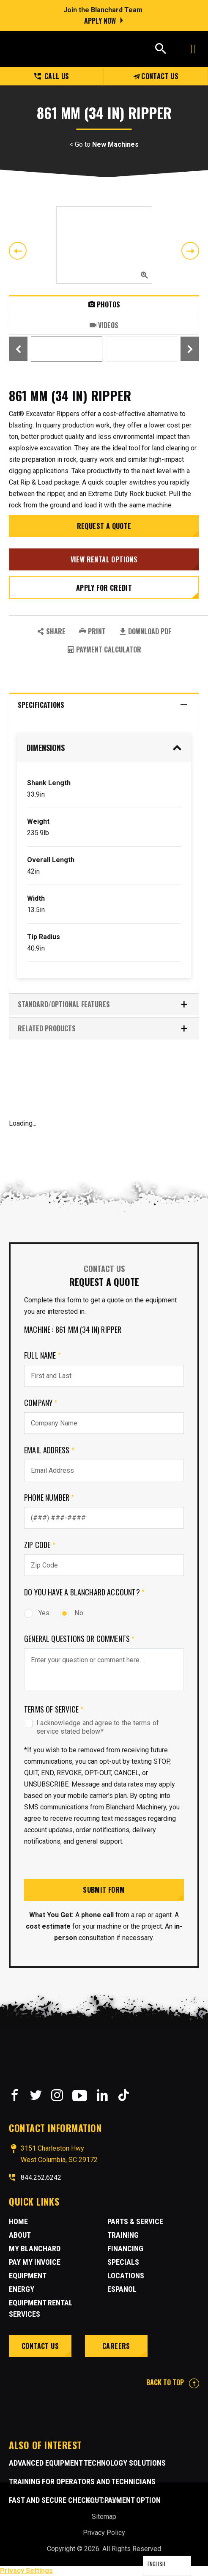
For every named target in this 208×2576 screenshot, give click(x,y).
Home (18, 2221)
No (71, 1613)
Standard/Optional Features (103, 1004)
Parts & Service (135, 2221)
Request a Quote (104, 526)
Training (123, 2235)
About (20, 2235)
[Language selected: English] (167, 2566)
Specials (123, 2262)
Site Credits (104, 2501)
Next (190, 251)
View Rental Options (104, 559)
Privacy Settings (26, 2571)
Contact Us (155, 76)
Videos (104, 325)
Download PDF (145, 631)
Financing (125, 2248)
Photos (104, 304)
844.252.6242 (41, 2177)
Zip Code (39, 1544)
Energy (21, 2289)
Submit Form (104, 1890)
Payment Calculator (104, 649)
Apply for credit (104, 588)
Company (40, 1402)
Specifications (103, 704)
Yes (36, 1613)
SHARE (51, 631)
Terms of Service (53, 1709)
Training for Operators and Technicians (82, 2481)
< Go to (104, 144)
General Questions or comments (79, 1638)
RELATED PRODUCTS (103, 1028)
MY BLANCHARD (34, 2248)
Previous (18, 251)
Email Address (49, 1449)
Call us (51, 76)
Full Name (42, 1355)
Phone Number (49, 1497)
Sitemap (104, 2517)
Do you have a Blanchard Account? (84, 1592)
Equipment (28, 2275)
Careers (116, 2346)
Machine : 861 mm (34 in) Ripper (73, 1329)
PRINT (92, 631)
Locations (125, 2275)
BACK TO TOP (172, 2382)
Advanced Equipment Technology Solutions (87, 2462)
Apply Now (100, 21)
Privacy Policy (104, 2533)
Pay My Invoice (34, 2262)
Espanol (122, 2289)
